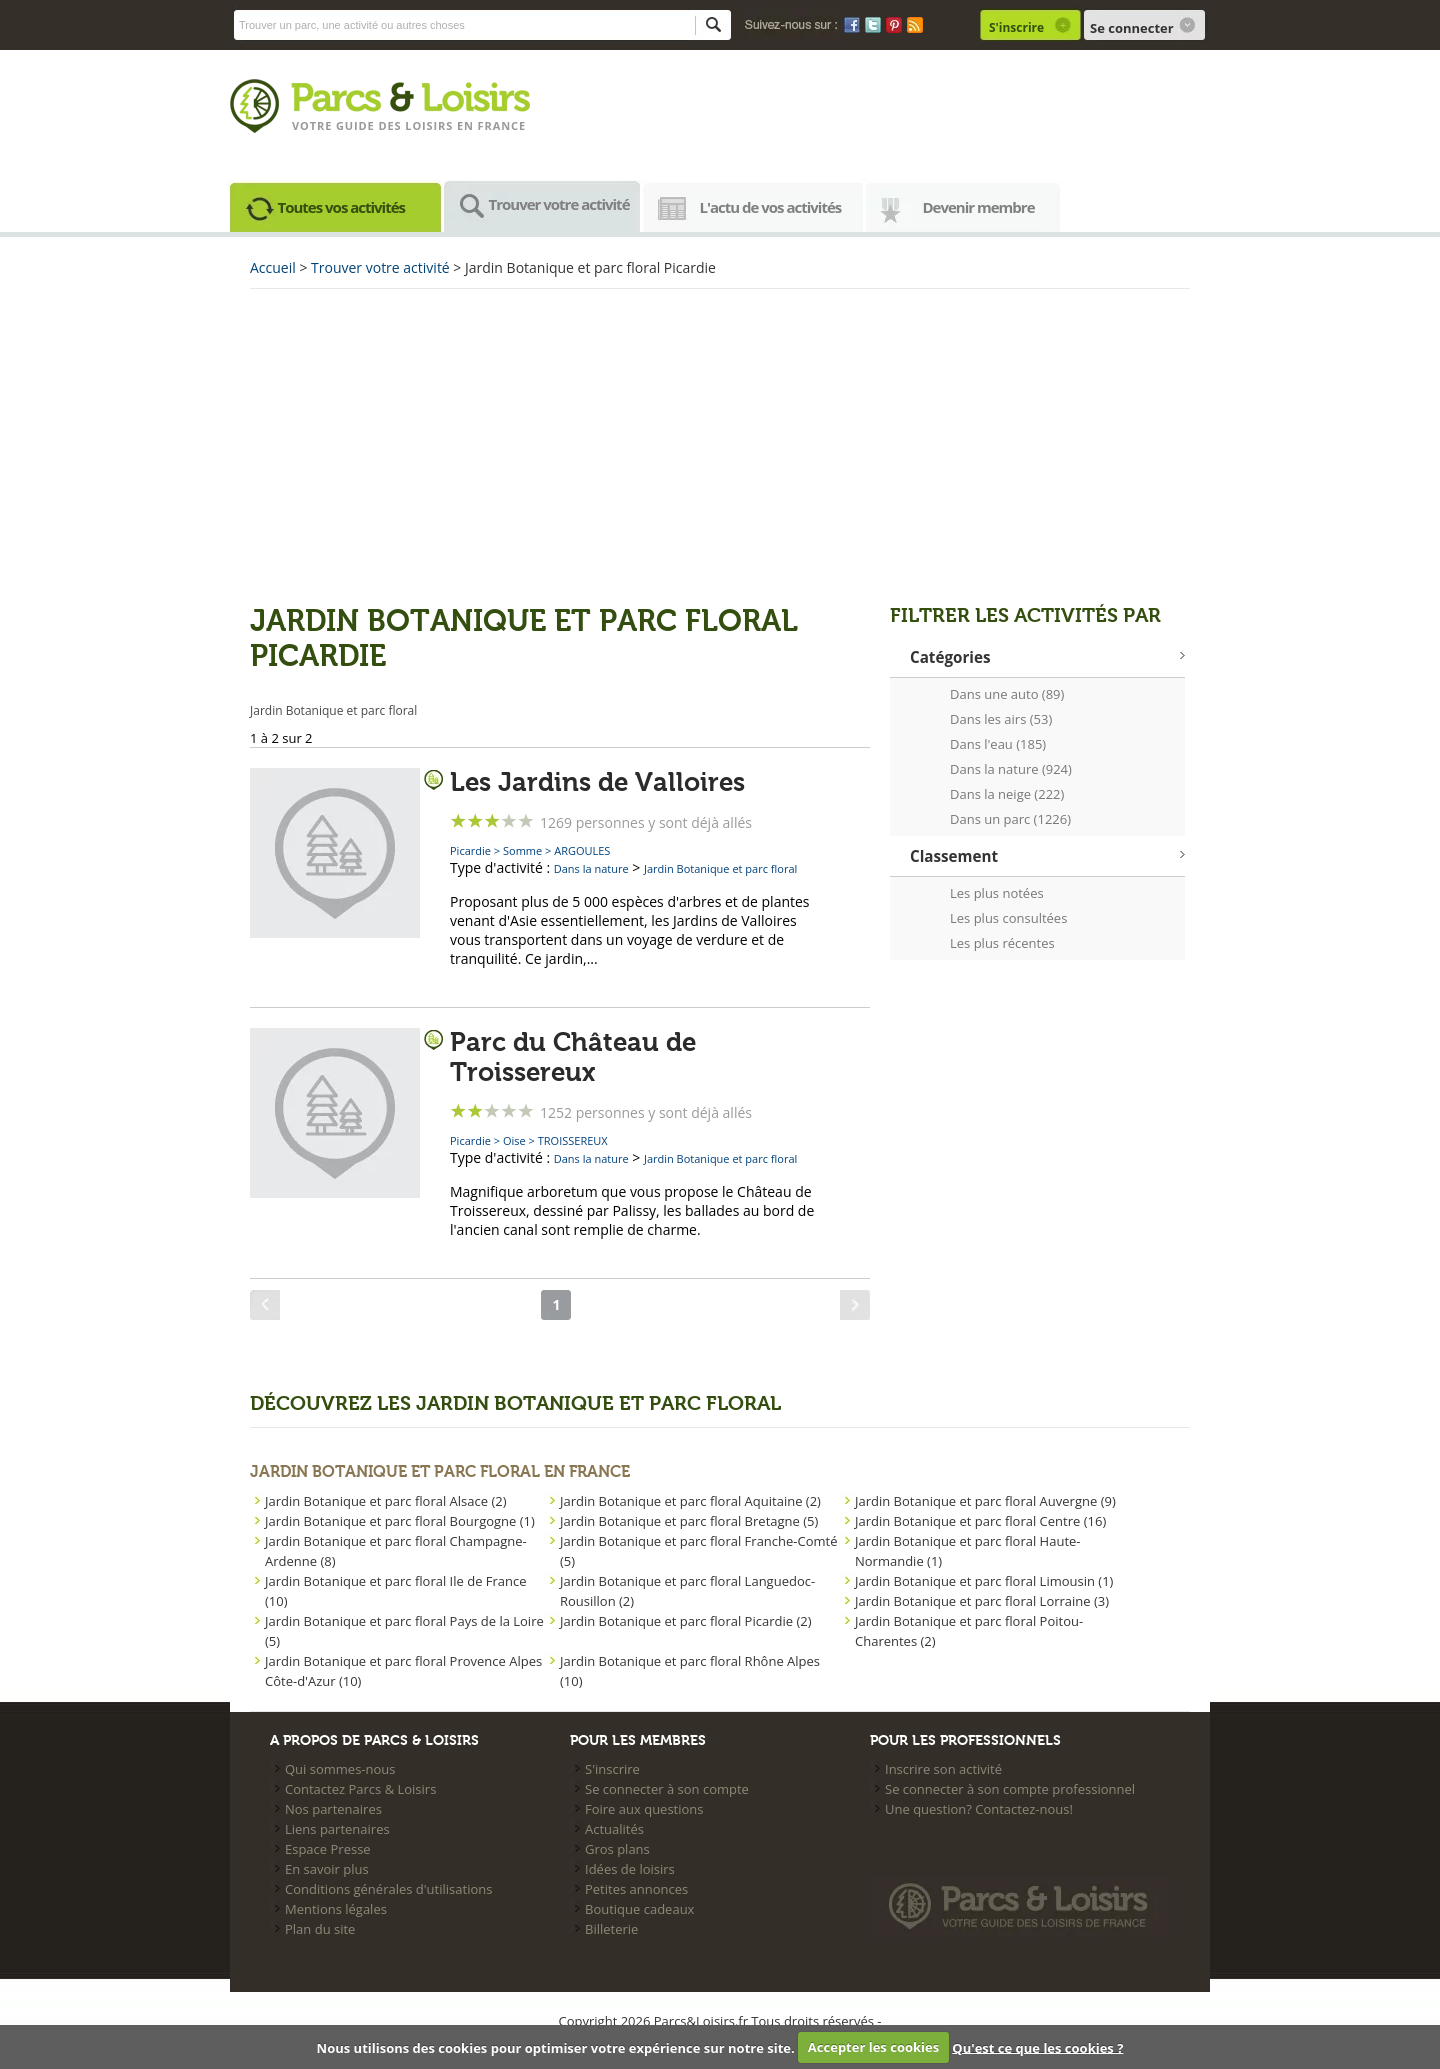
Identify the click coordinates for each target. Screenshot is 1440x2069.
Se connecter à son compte (667, 1789)
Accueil (273, 267)
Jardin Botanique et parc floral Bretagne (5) (689, 1521)
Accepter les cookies (873, 2047)
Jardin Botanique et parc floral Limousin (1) (984, 1581)
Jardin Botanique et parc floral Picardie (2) (686, 1621)
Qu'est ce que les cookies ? (1037, 2047)
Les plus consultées (1008, 918)
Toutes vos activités (342, 207)
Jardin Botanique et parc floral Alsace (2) (386, 1501)
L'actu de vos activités (771, 207)
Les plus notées (997, 893)
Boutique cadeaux (639, 1909)
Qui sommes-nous (340, 1769)
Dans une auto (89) (1007, 694)
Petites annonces (636, 1889)
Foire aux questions (644, 1809)
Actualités (614, 1829)
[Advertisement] (720, 444)
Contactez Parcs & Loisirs (360, 1789)
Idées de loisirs (630, 1869)
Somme (522, 850)
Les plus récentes (1002, 943)
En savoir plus (327, 1869)
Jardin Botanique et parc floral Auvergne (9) (985, 1501)
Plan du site (320, 1929)
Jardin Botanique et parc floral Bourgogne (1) (400, 1521)
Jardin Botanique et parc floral (720, 868)
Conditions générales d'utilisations (388, 1889)
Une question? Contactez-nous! (979, 1809)
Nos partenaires (333, 1809)
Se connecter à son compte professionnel (1010, 1789)
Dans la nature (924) (1011, 769)
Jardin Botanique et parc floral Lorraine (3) (982, 1601)
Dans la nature (591, 868)
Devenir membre (979, 207)
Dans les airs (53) (1001, 719)
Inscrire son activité (943, 1769)
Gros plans (617, 1849)
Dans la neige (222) (1007, 794)
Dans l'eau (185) (998, 744)
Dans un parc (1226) (1010, 819)
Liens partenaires (337, 1829)
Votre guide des (348, 125)
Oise (514, 1140)
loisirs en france (465, 125)
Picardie (470, 850)
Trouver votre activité (559, 204)
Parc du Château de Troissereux (573, 1058)
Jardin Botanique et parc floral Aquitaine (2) (690, 1501)
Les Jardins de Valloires (597, 783)
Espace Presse (328, 1849)
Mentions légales (336, 1909)
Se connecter (1132, 28)
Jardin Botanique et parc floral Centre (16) (980, 1521)
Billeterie (611, 1929)
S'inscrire (1016, 27)
